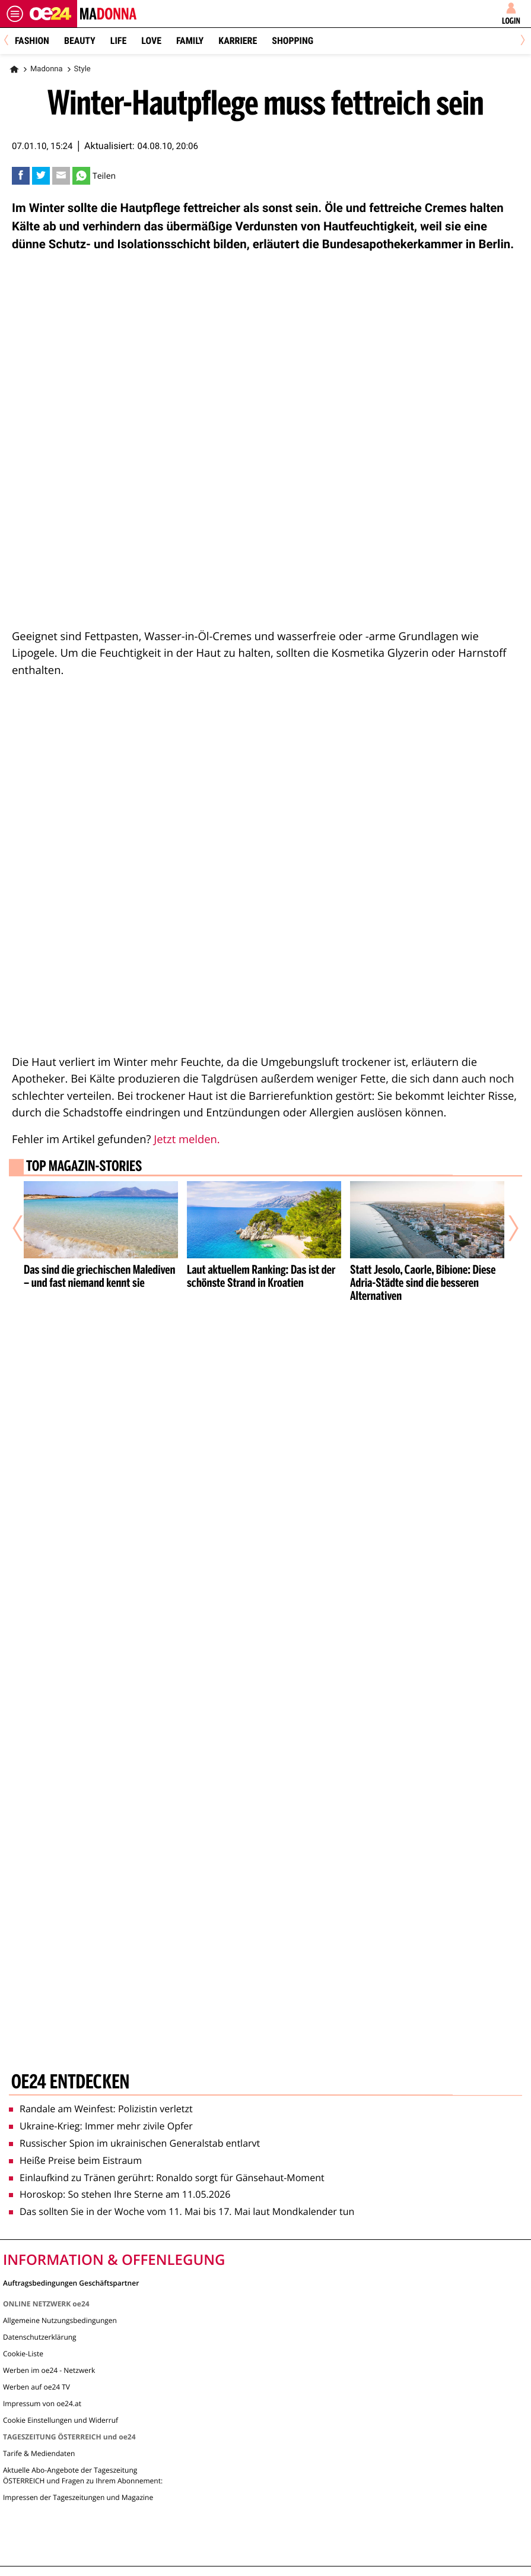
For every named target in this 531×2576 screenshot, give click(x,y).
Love (151, 40)
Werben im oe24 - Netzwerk (49, 2370)
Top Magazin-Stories (84, 1167)
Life (118, 40)
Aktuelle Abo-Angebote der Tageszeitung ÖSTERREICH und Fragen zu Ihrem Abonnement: (83, 2475)
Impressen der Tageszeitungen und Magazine (78, 2497)
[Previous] (10, 41)
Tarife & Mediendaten (39, 2453)
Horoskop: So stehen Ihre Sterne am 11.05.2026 (119, 2194)
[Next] (520, 41)
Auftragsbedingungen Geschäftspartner (71, 2282)
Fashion (32, 40)
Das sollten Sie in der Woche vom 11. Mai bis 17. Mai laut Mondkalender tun (181, 2211)
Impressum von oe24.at (42, 2403)
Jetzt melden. (187, 1139)
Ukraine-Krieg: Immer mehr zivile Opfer (101, 2125)
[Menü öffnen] (15, 13)
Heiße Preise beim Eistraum (75, 2160)
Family (190, 40)
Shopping (292, 40)
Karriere (237, 40)
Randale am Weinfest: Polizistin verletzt (101, 2108)
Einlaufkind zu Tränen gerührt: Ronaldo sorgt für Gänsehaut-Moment (167, 2177)
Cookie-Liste (23, 2354)
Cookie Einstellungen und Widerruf (60, 2420)
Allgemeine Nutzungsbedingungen (60, 2320)
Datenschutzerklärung (40, 2337)
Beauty (80, 40)
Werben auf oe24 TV (36, 2387)
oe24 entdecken (70, 2083)
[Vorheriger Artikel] (25, 1229)
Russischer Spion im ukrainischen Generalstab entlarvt (134, 2143)
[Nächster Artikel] (505, 1229)
